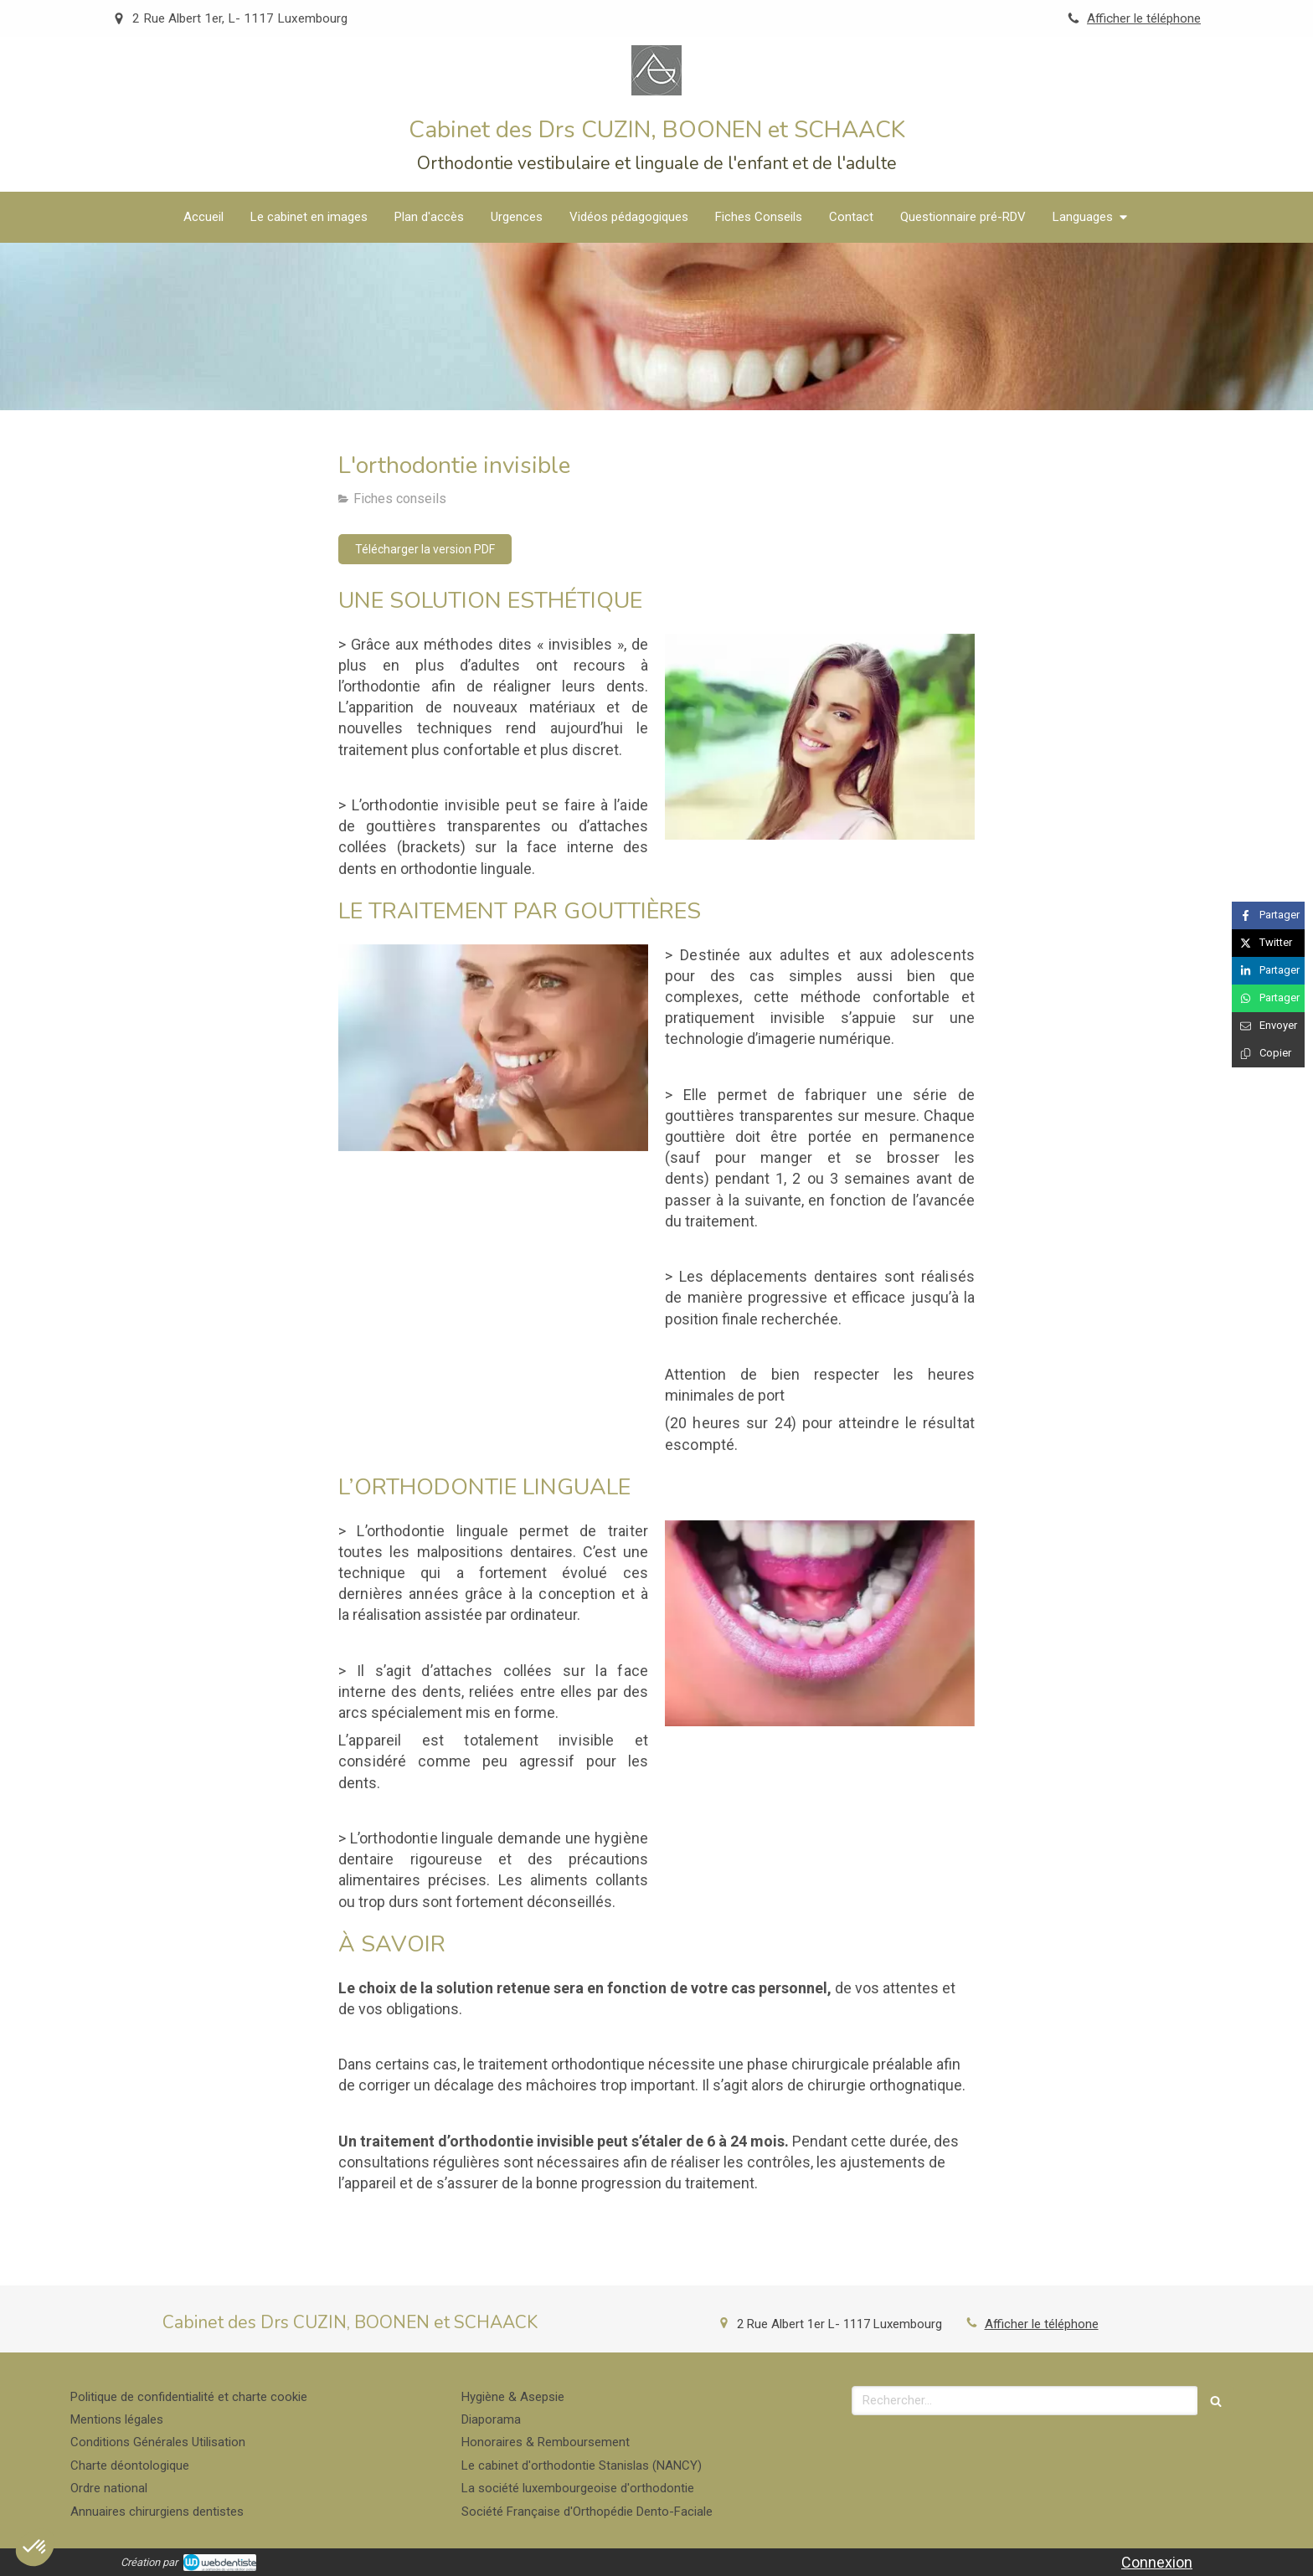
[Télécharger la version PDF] (425, 549)
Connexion (1156, 2562)
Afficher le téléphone (1144, 18)
